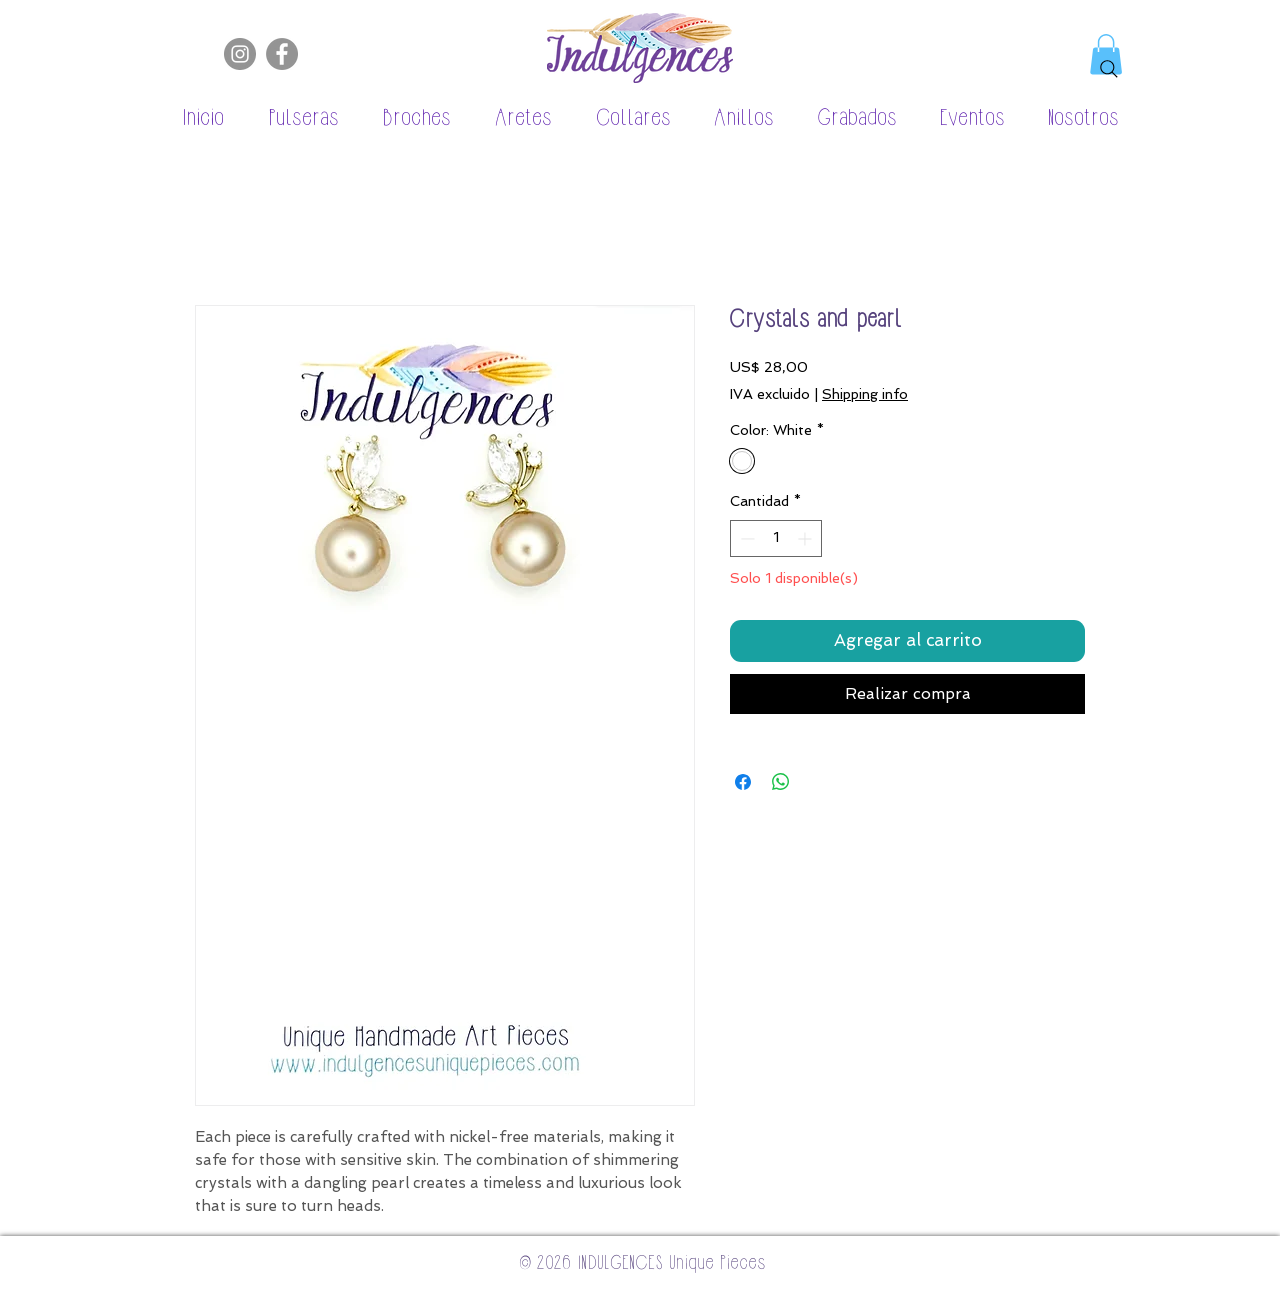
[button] (292, 119)
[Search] (1109, 69)
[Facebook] (282, 54)
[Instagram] (240, 54)
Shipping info (865, 394)
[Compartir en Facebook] (743, 782)
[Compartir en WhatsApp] (781, 782)
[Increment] (806, 538)
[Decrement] (745, 538)
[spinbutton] (776, 538)
